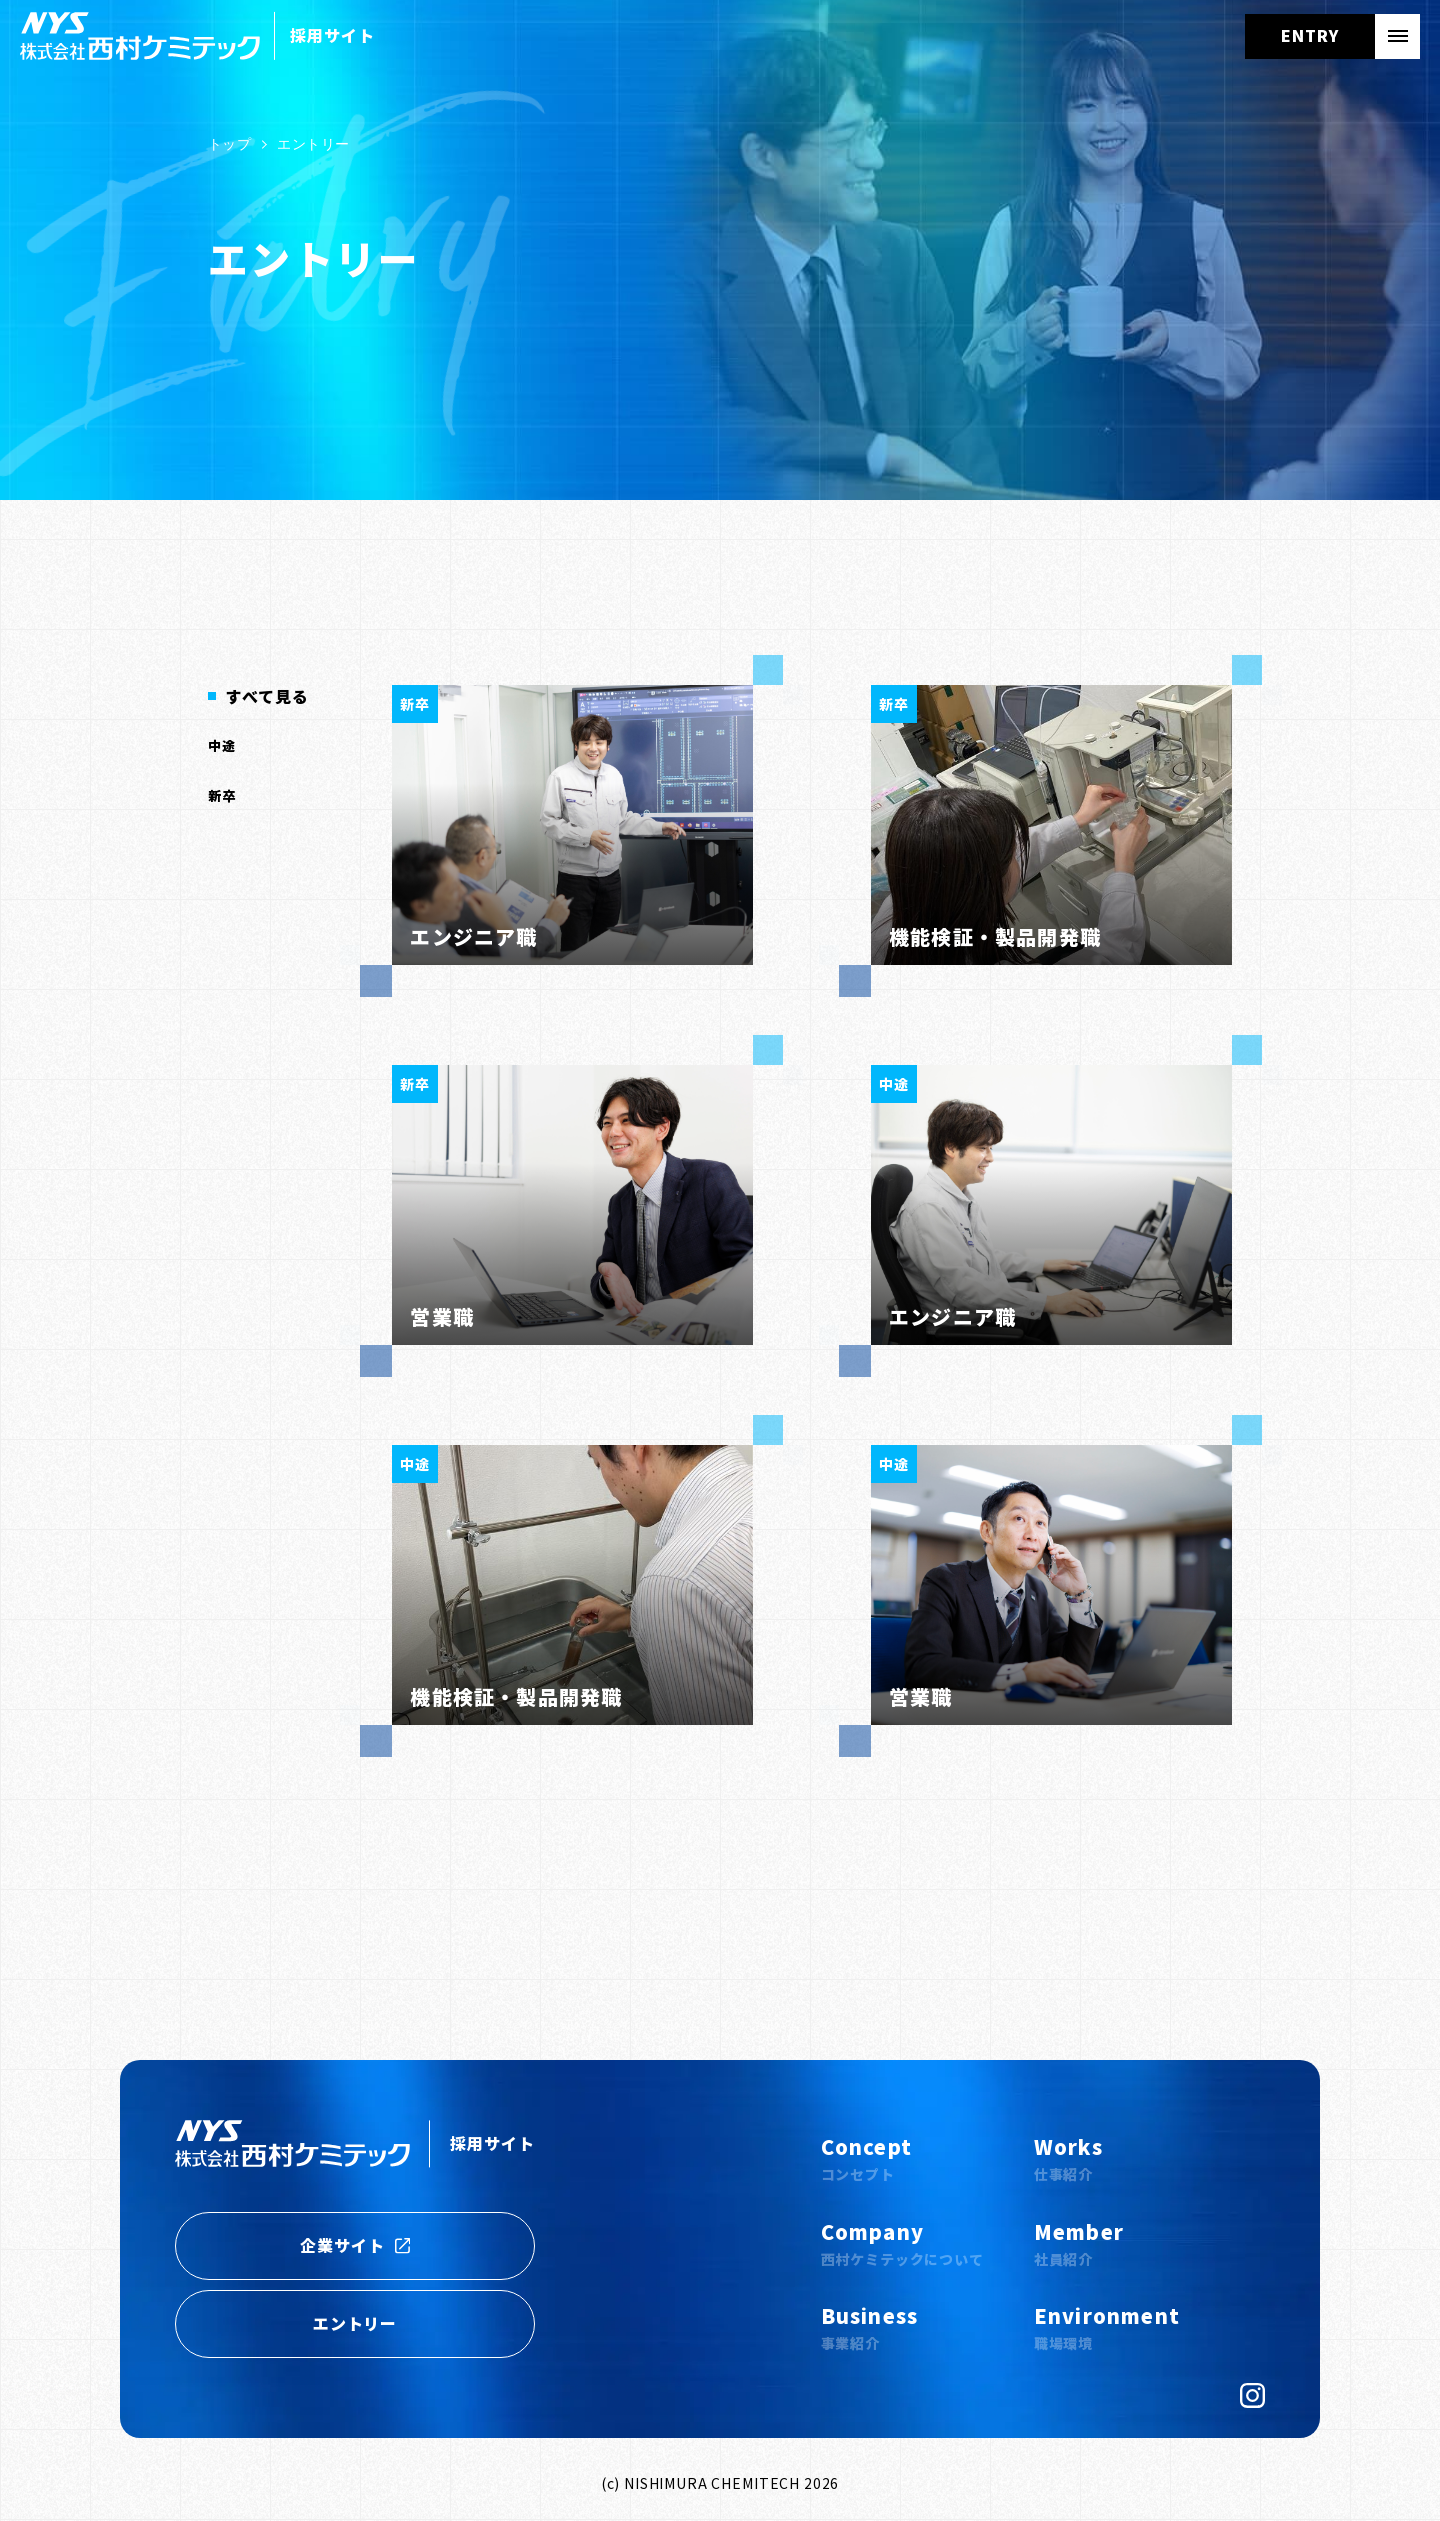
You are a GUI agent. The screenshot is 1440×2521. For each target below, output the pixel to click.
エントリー (355, 2323)
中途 (222, 745)
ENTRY (1310, 35)
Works (1068, 2158)
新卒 (222, 795)
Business (870, 2327)
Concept (866, 2158)
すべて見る (267, 696)
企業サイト (355, 2245)
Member (1079, 2243)
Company (902, 2243)
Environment (1107, 2327)
